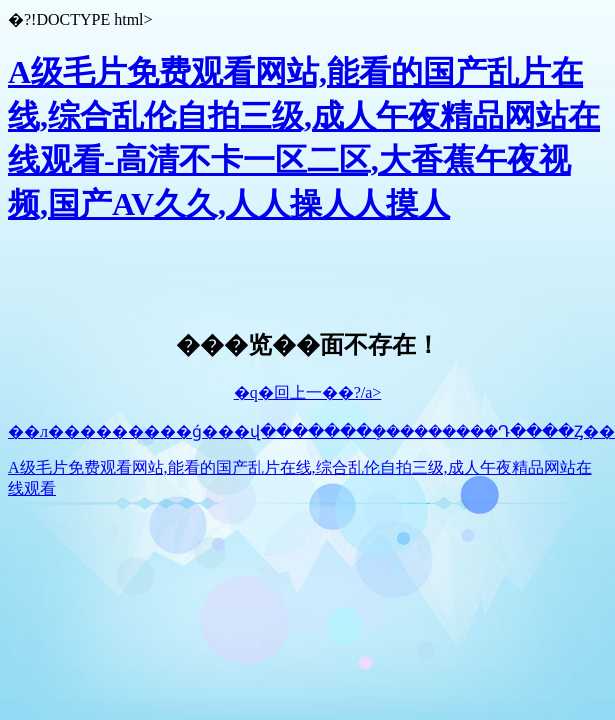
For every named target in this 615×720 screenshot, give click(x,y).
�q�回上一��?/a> (308, 392)
